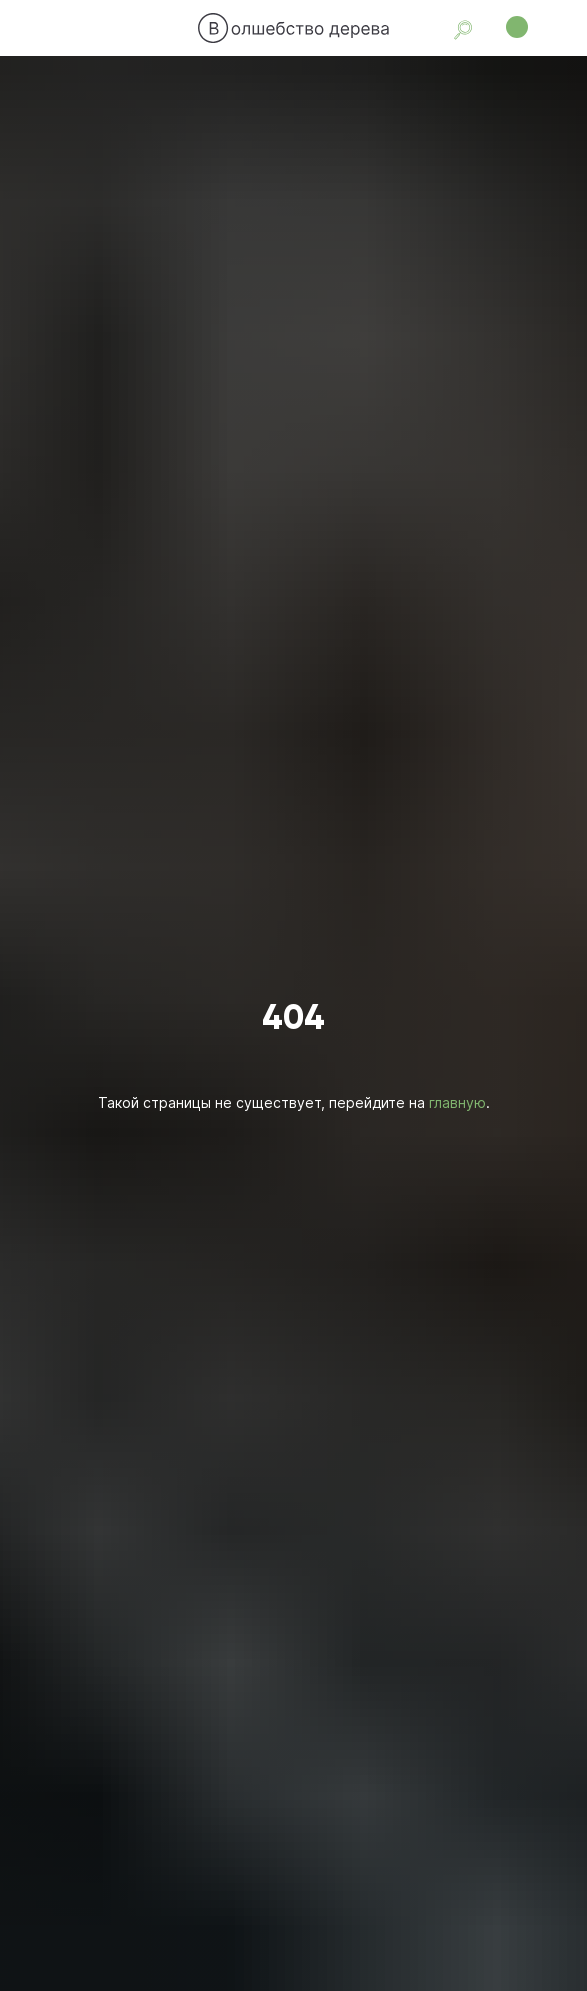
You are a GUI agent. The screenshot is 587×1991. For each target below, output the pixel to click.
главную (457, 1102)
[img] (294, 28)
